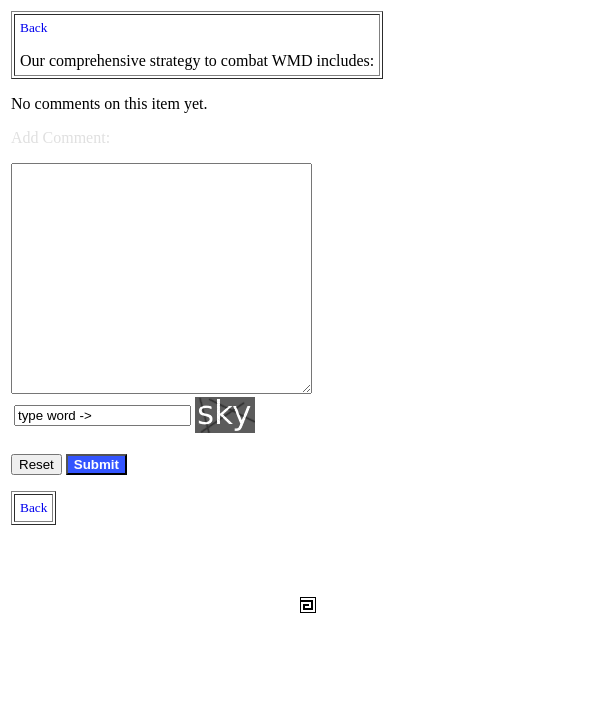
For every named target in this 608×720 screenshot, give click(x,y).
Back (33, 27)
